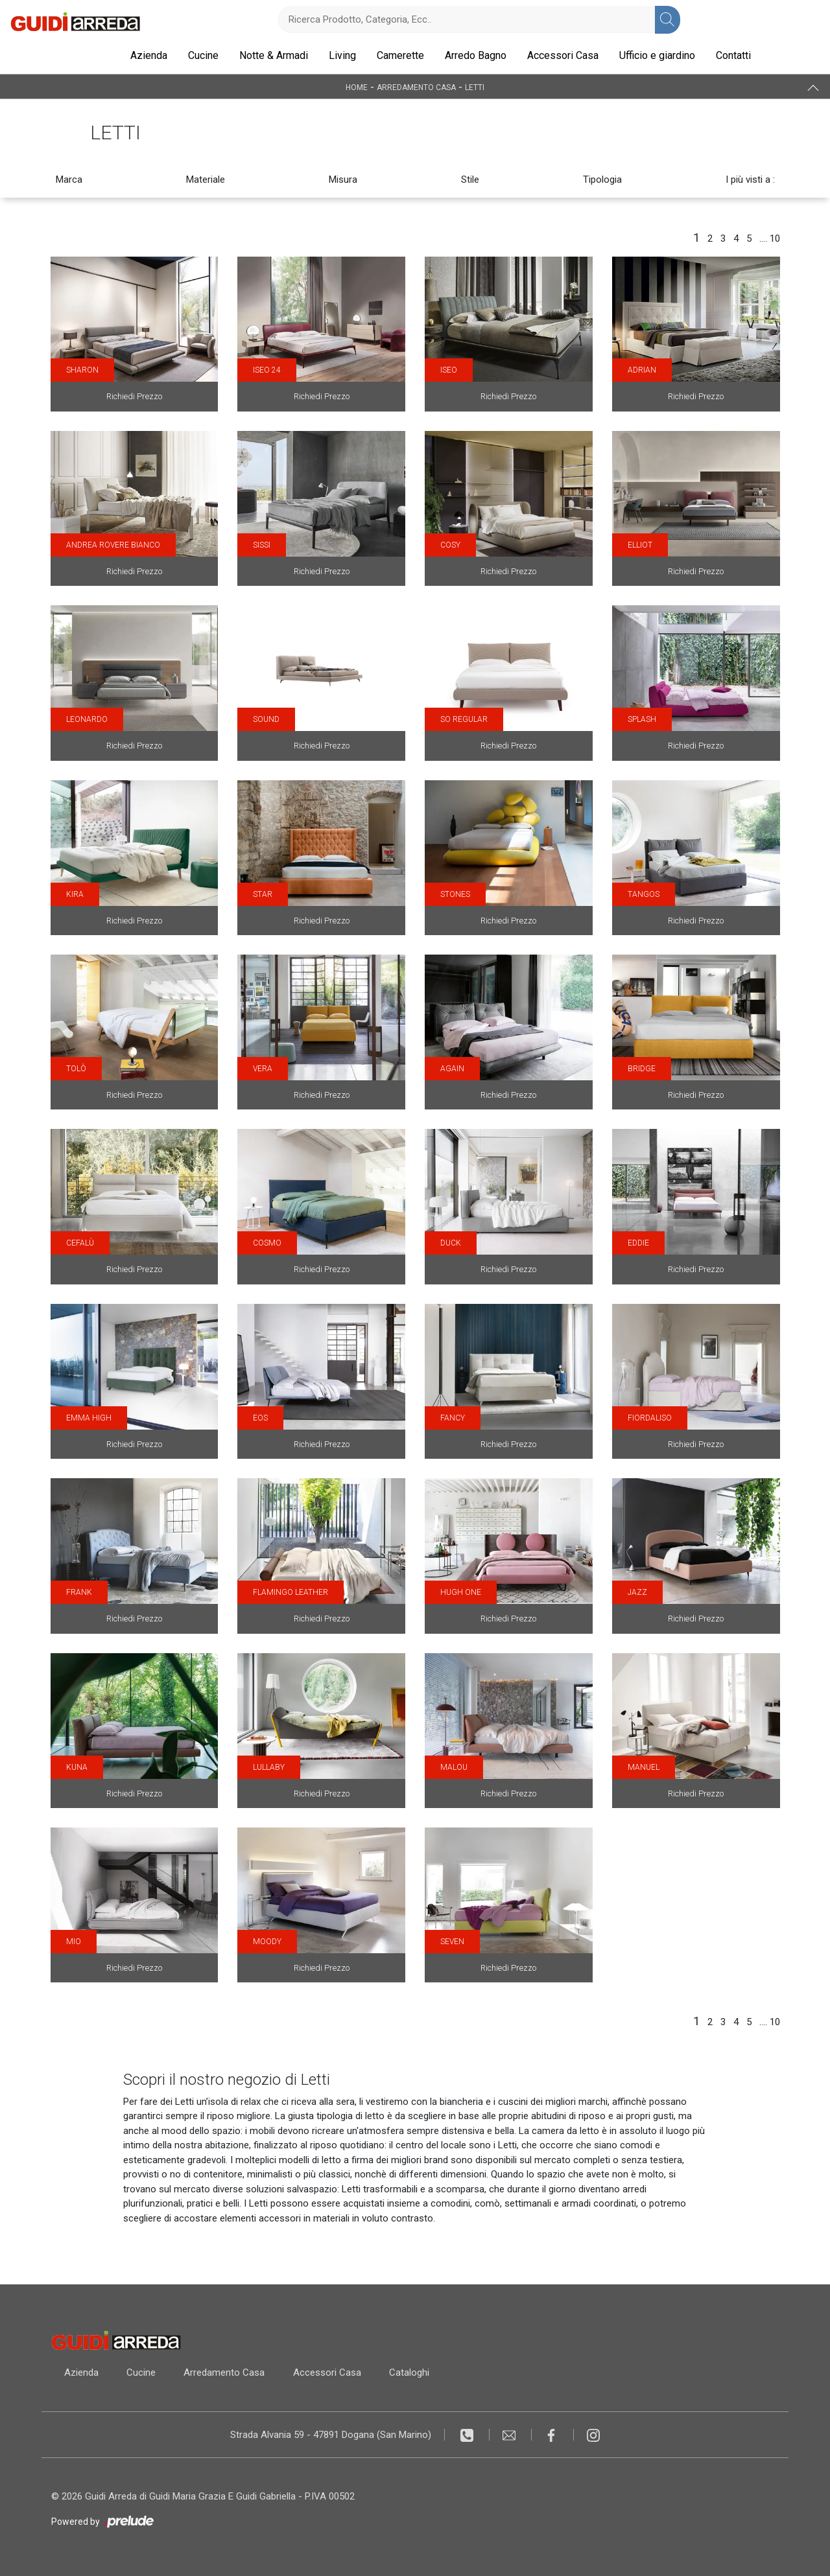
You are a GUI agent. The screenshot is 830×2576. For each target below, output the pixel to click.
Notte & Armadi (273, 55)
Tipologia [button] (602, 179)
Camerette (400, 55)
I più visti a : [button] (750, 179)
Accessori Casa (563, 55)
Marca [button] (69, 179)
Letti (474, 86)
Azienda (148, 55)
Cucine (203, 55)
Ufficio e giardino (657, 55)
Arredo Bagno (475, 55)
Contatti (733, 55)
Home (357, 86)
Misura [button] (343, 179)
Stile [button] (470, 179)
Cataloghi (411, 2372)
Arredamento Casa (416, 86)
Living (342, 55)
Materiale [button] (205, 179)
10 (775, 238)
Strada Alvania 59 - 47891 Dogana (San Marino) (330, 2435)
